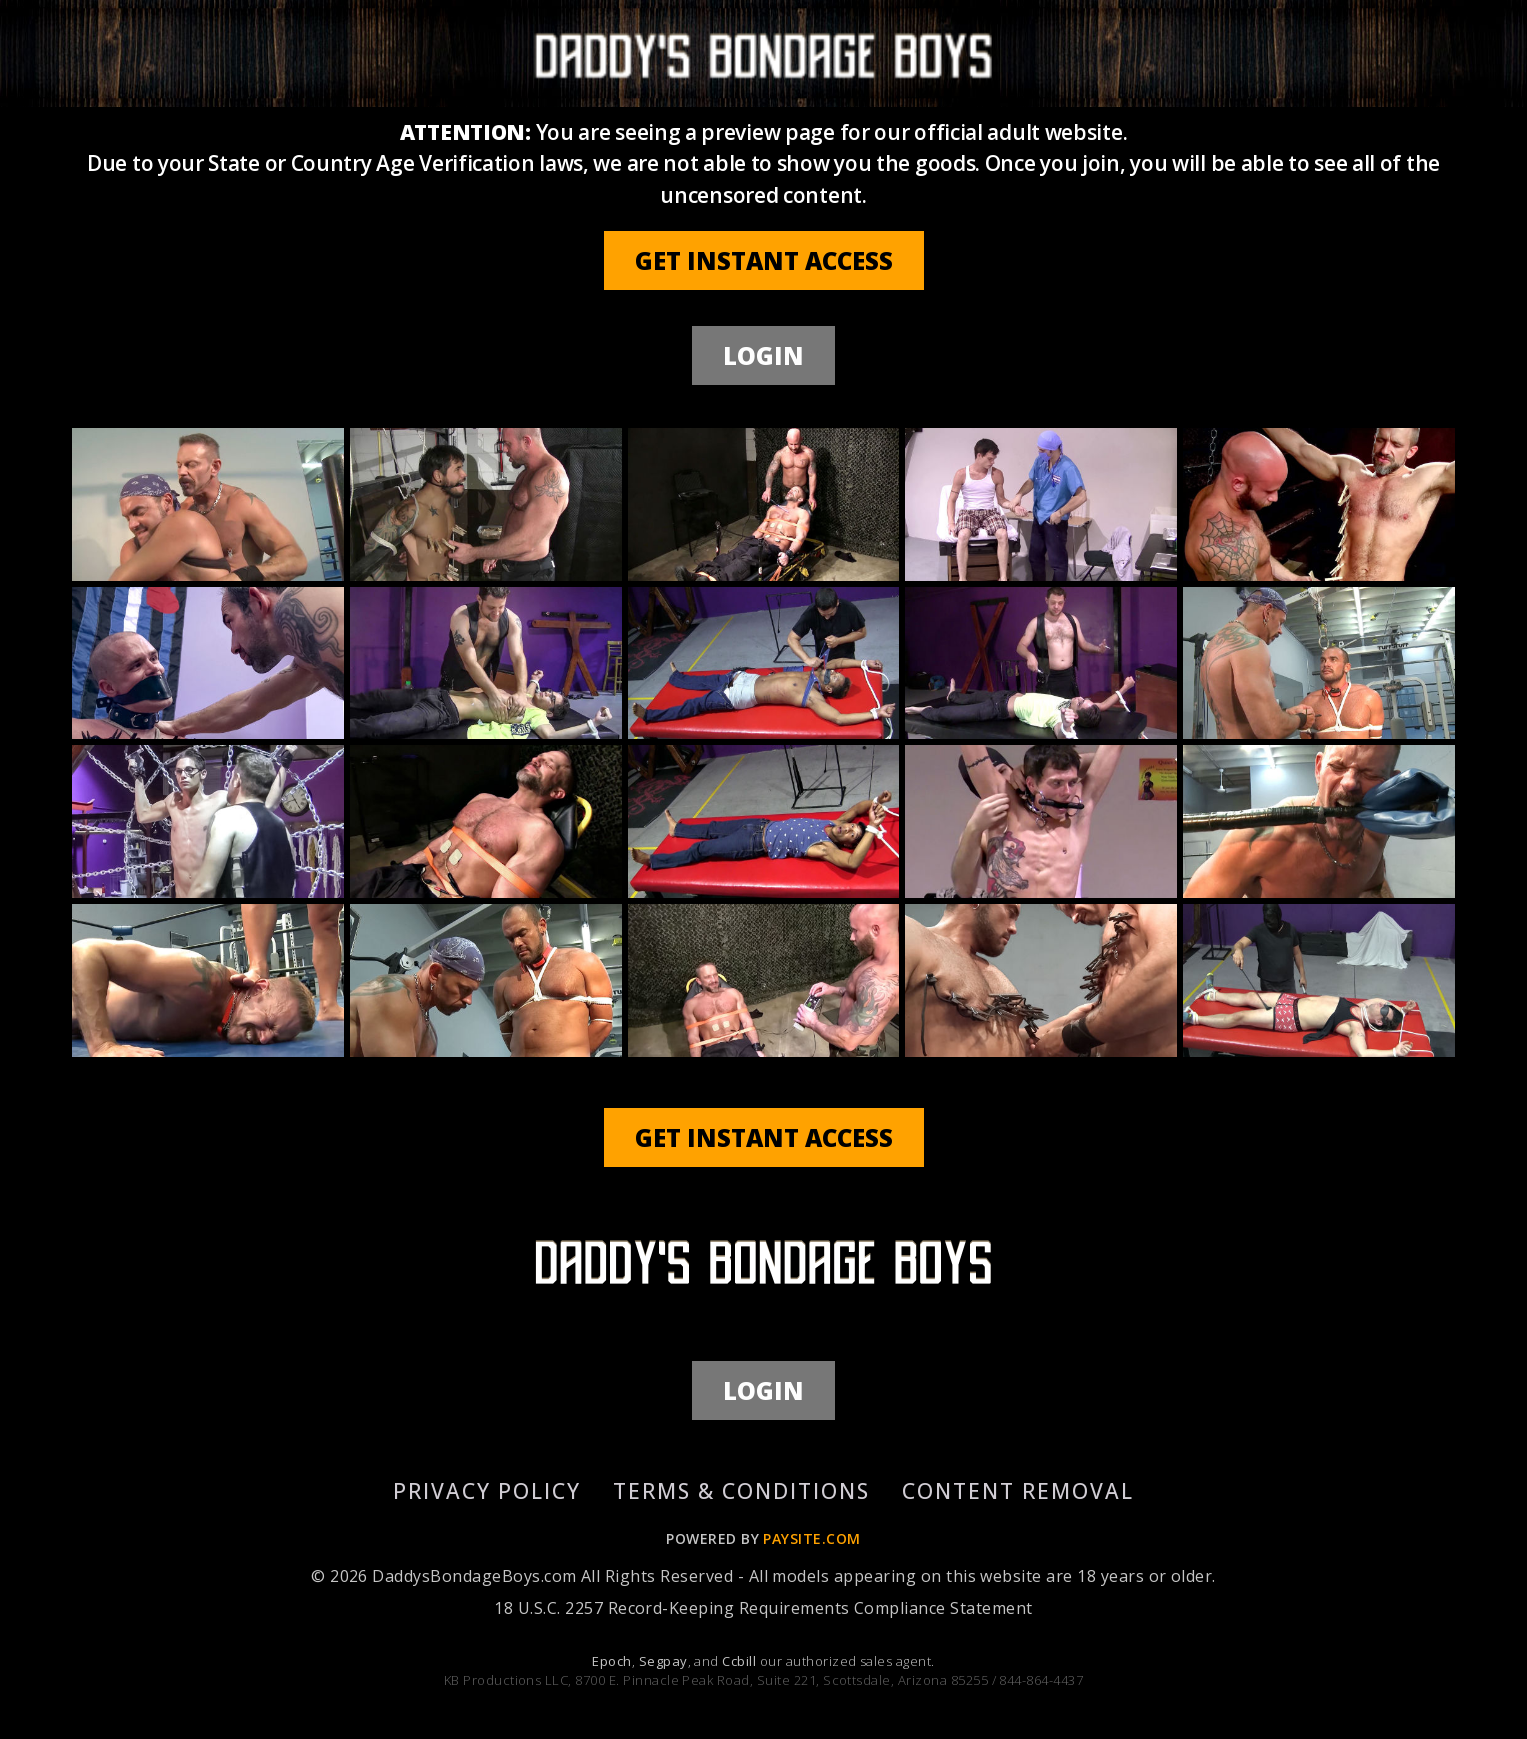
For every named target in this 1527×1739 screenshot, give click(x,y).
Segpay (663, 1661)
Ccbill (739, 1661)
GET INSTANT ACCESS (764, 260)
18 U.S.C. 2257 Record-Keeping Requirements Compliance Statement (763, 1608)
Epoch (611, 1661)
